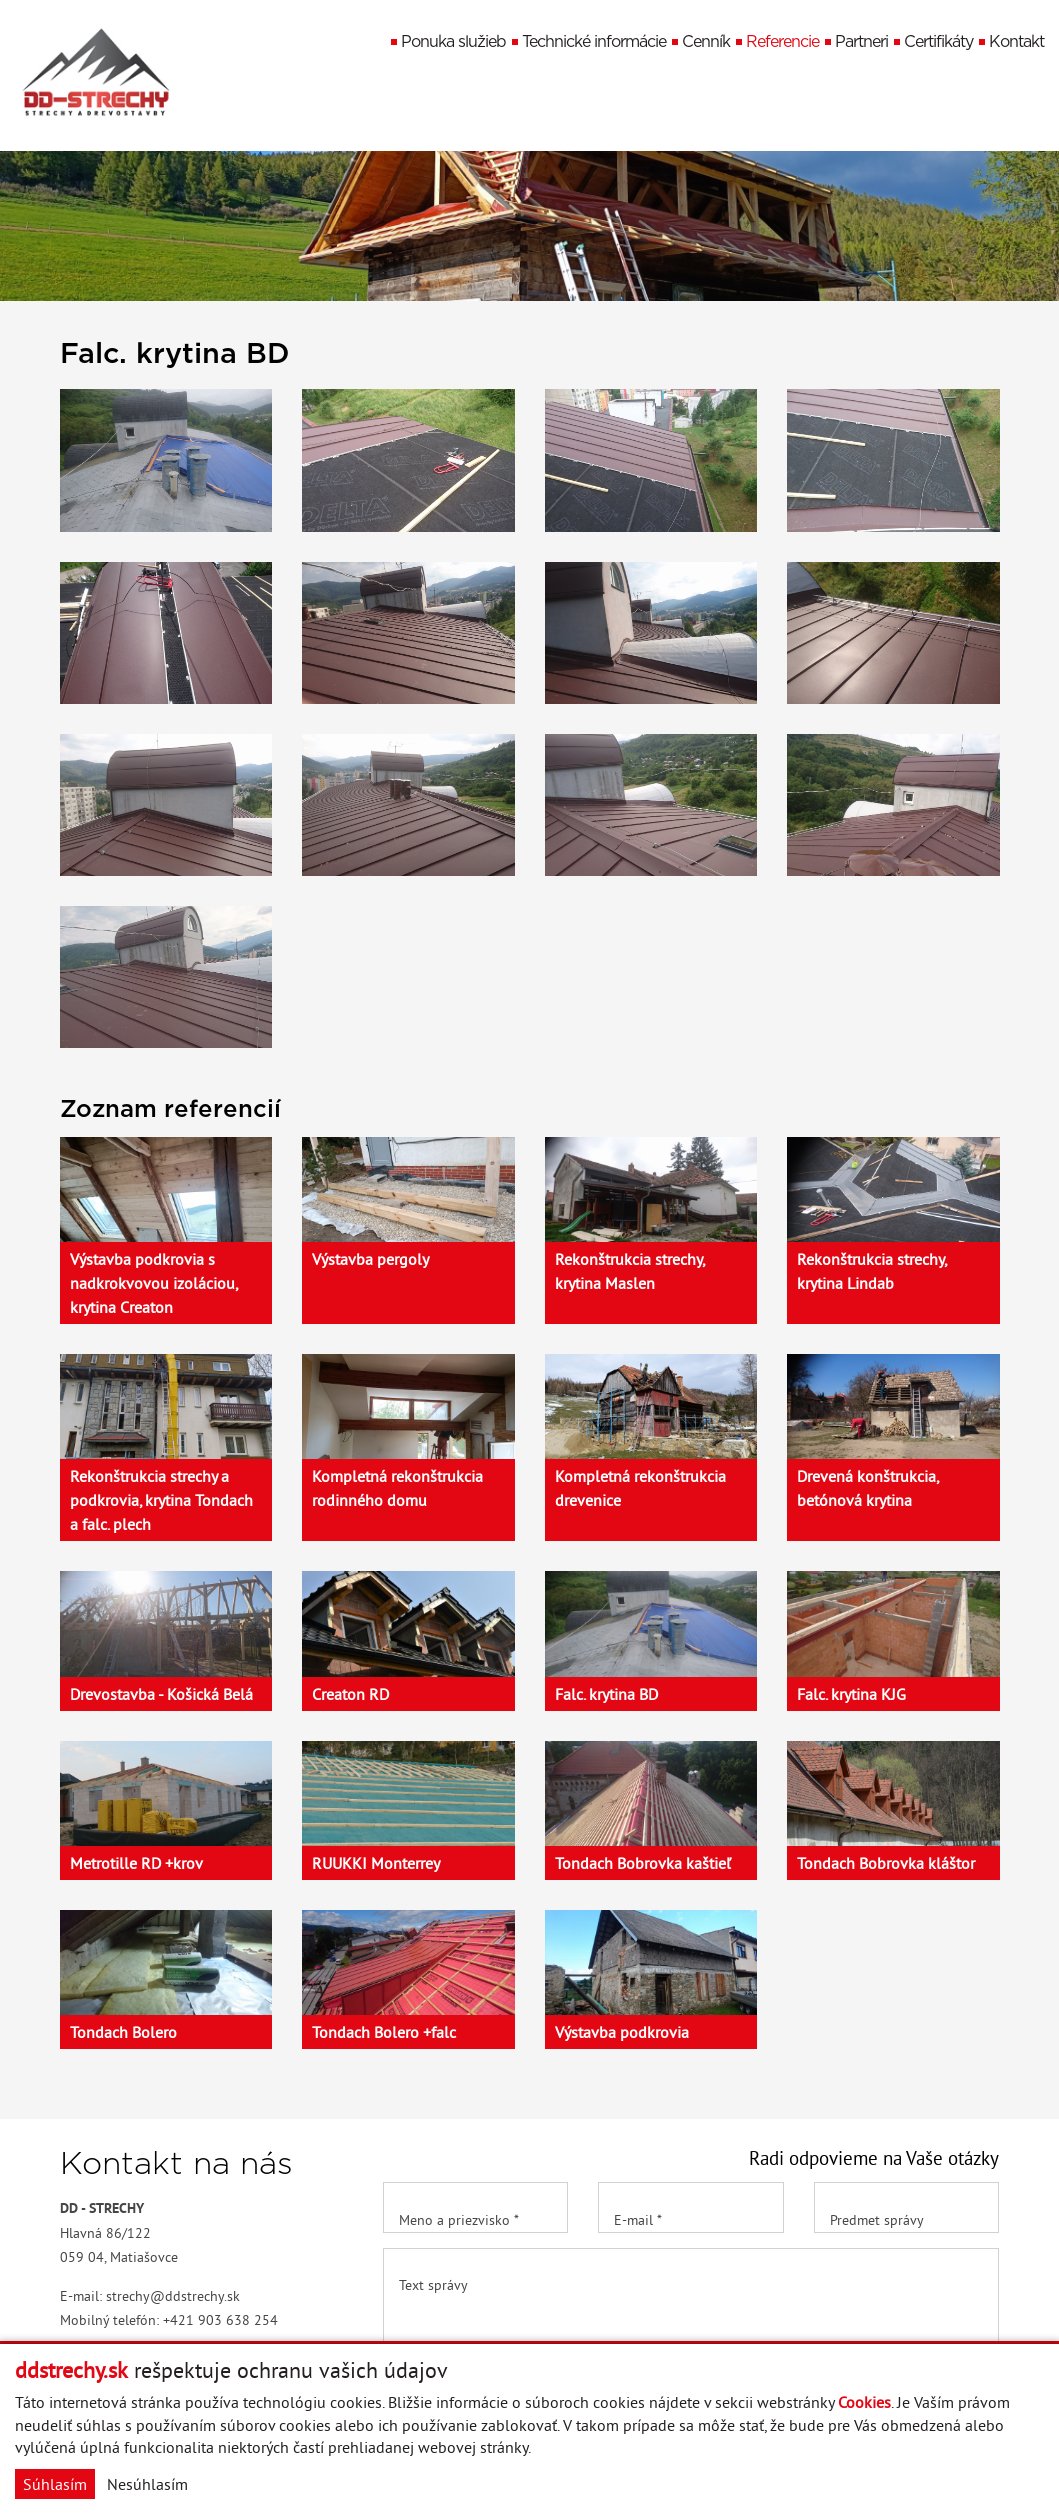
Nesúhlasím (147, 2484)
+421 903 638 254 (220, 2320)
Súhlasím (55, 2484)
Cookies (864, 2402)
